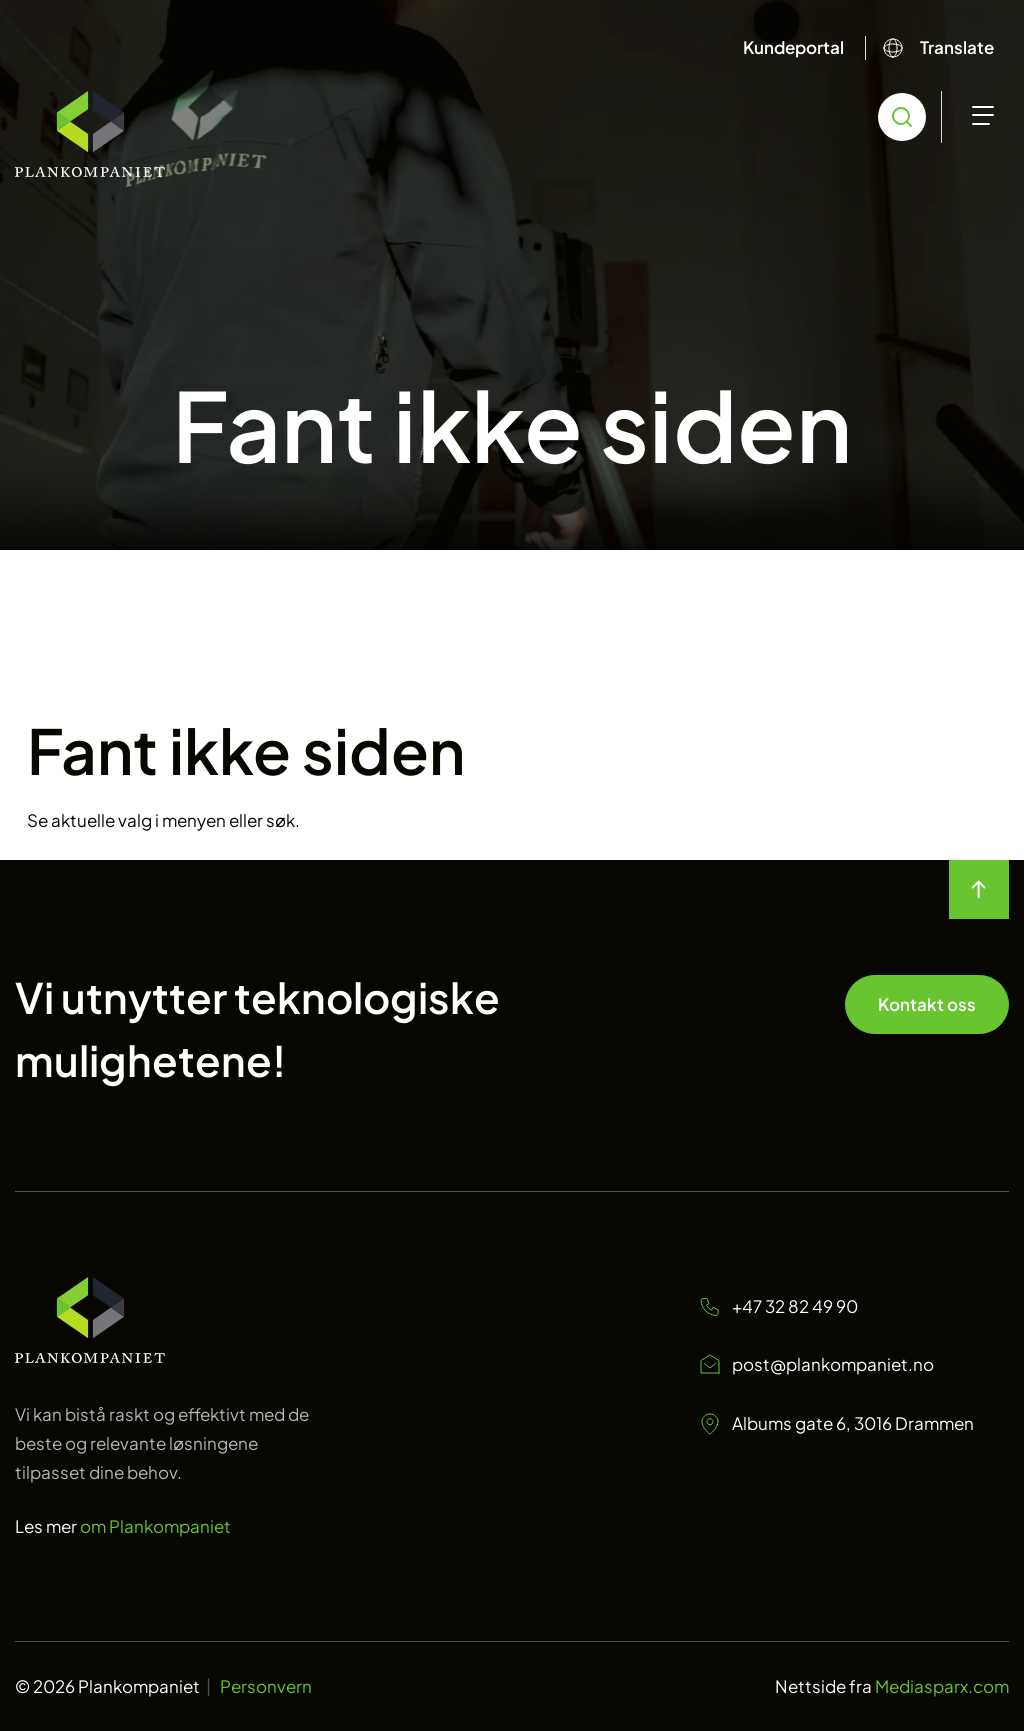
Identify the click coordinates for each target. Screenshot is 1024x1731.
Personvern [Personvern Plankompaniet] (266, 1686)
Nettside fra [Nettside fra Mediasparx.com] (892, 1686)
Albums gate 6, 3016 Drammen (836, 1424)
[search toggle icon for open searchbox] (902, 117)
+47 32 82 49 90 (778, 1306)
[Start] (90, 134)
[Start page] (90, 1356)
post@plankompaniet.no (816, 1365)
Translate (957, 47)
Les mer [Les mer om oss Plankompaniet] (123, 1526)
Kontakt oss (927, 1004)
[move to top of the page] (979, 890)
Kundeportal (793, 47)
